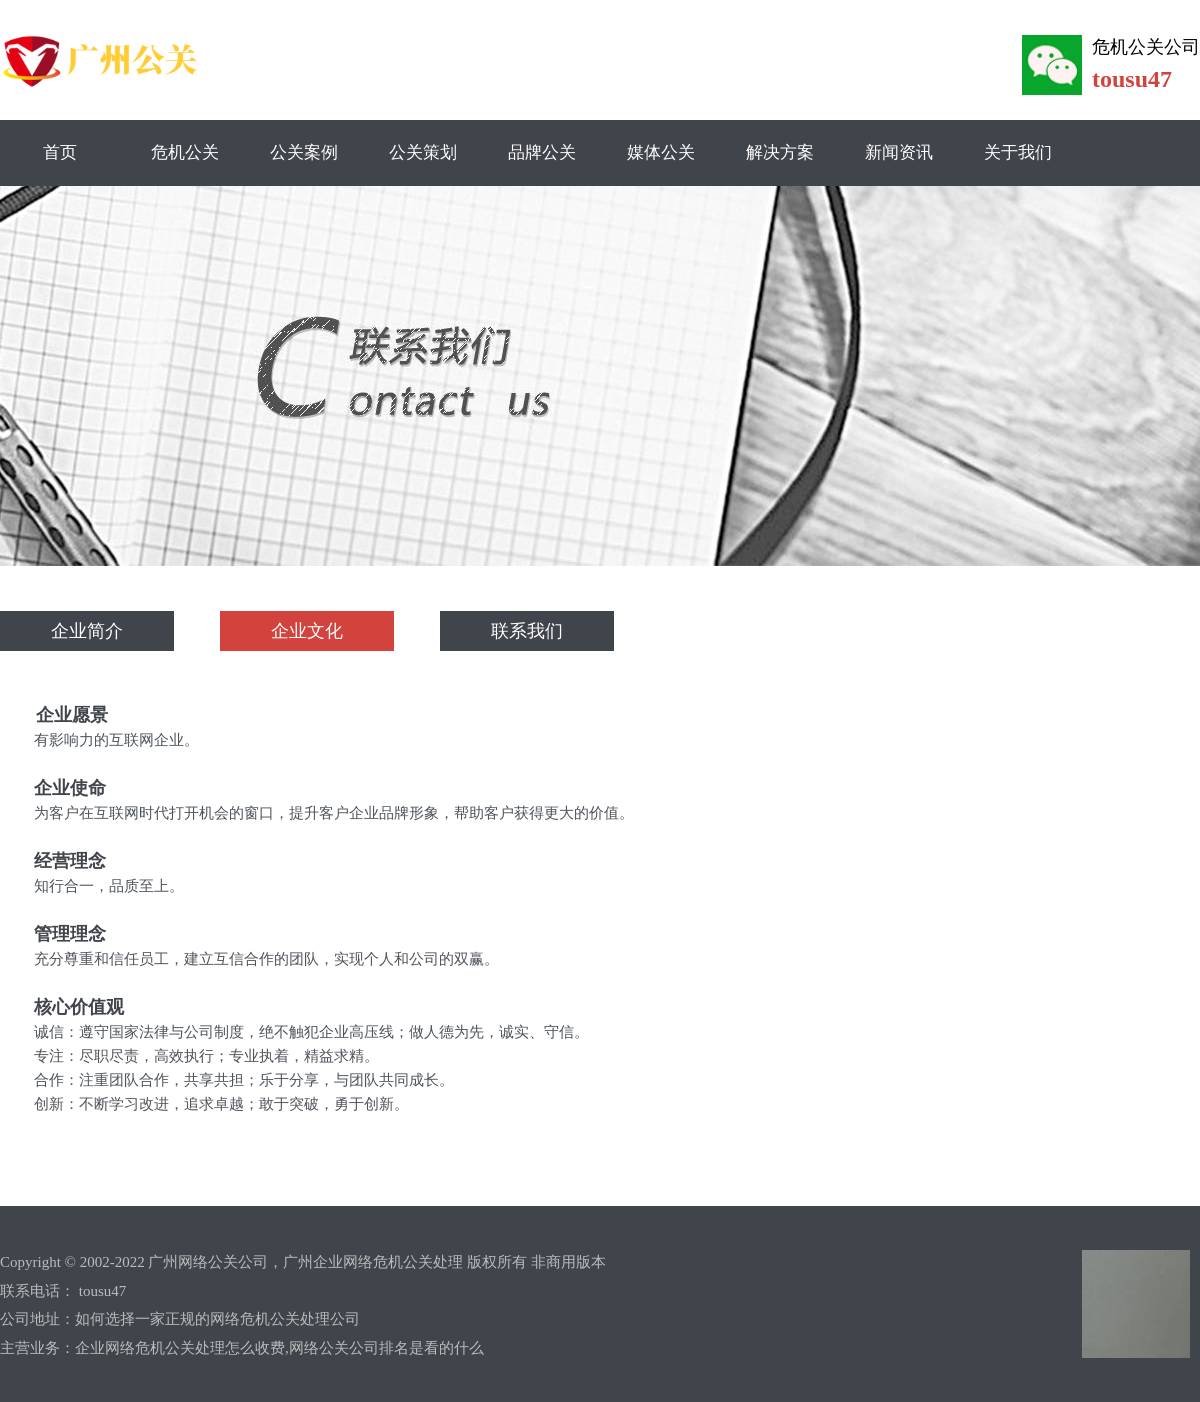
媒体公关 (661, 152)
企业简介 (87, 631)
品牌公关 (542, 152)
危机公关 (185, 152)
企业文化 (307, 631)
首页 (60, 152)
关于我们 (1018, 152)
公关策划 (423, 152)
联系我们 (527, 631)
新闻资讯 (899, 152)
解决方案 (780, 152)
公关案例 (304, 152)
